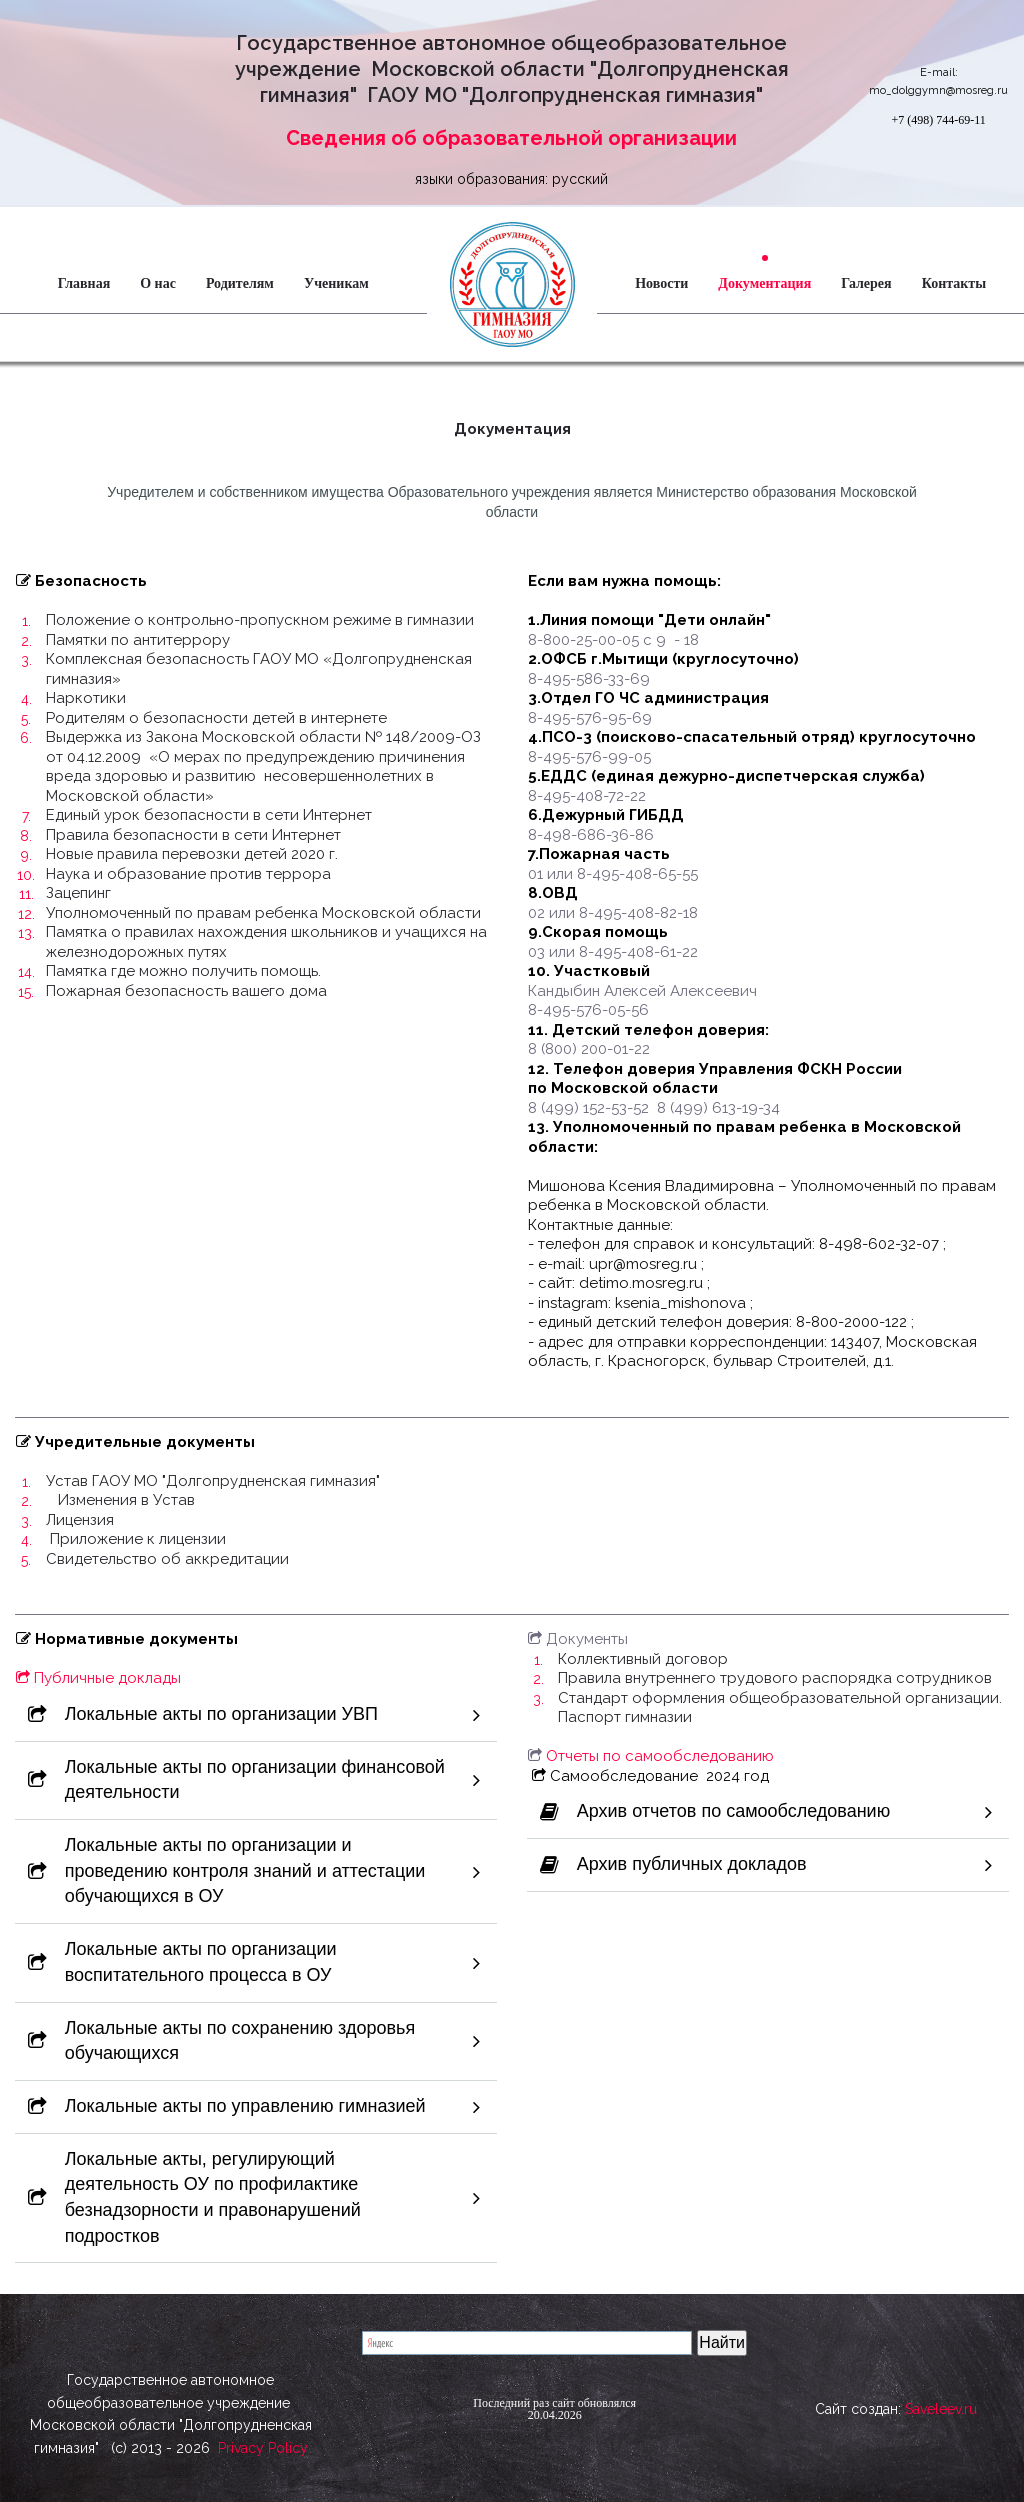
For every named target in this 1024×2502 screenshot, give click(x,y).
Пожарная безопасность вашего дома (186, 991)
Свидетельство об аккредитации (167, 1559)
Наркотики (86, 698)
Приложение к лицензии (136, 1539)
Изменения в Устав (126, 1500)
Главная (84, 283)
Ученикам (336, 283)
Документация (764, 283)
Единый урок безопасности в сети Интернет (209, 815)
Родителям (240, 283)
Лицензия (80, 1520)
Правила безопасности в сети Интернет (193, 835)
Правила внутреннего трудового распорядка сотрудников (775, 1678)
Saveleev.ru (941, 2419)
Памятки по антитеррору (138, 640)
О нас (158, 283)
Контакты (954, 283)
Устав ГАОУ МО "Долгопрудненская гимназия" (213, 1481)
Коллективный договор (643, 1659)
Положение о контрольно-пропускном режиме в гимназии (260, 620)
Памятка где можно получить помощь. (183, 971)
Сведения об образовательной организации (511, 138)
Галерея (866, 283)
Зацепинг (78, 893)
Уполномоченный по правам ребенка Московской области (263, 913)
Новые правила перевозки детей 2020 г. (192, 854)
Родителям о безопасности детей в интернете (216, 718)
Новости (661, 283)
